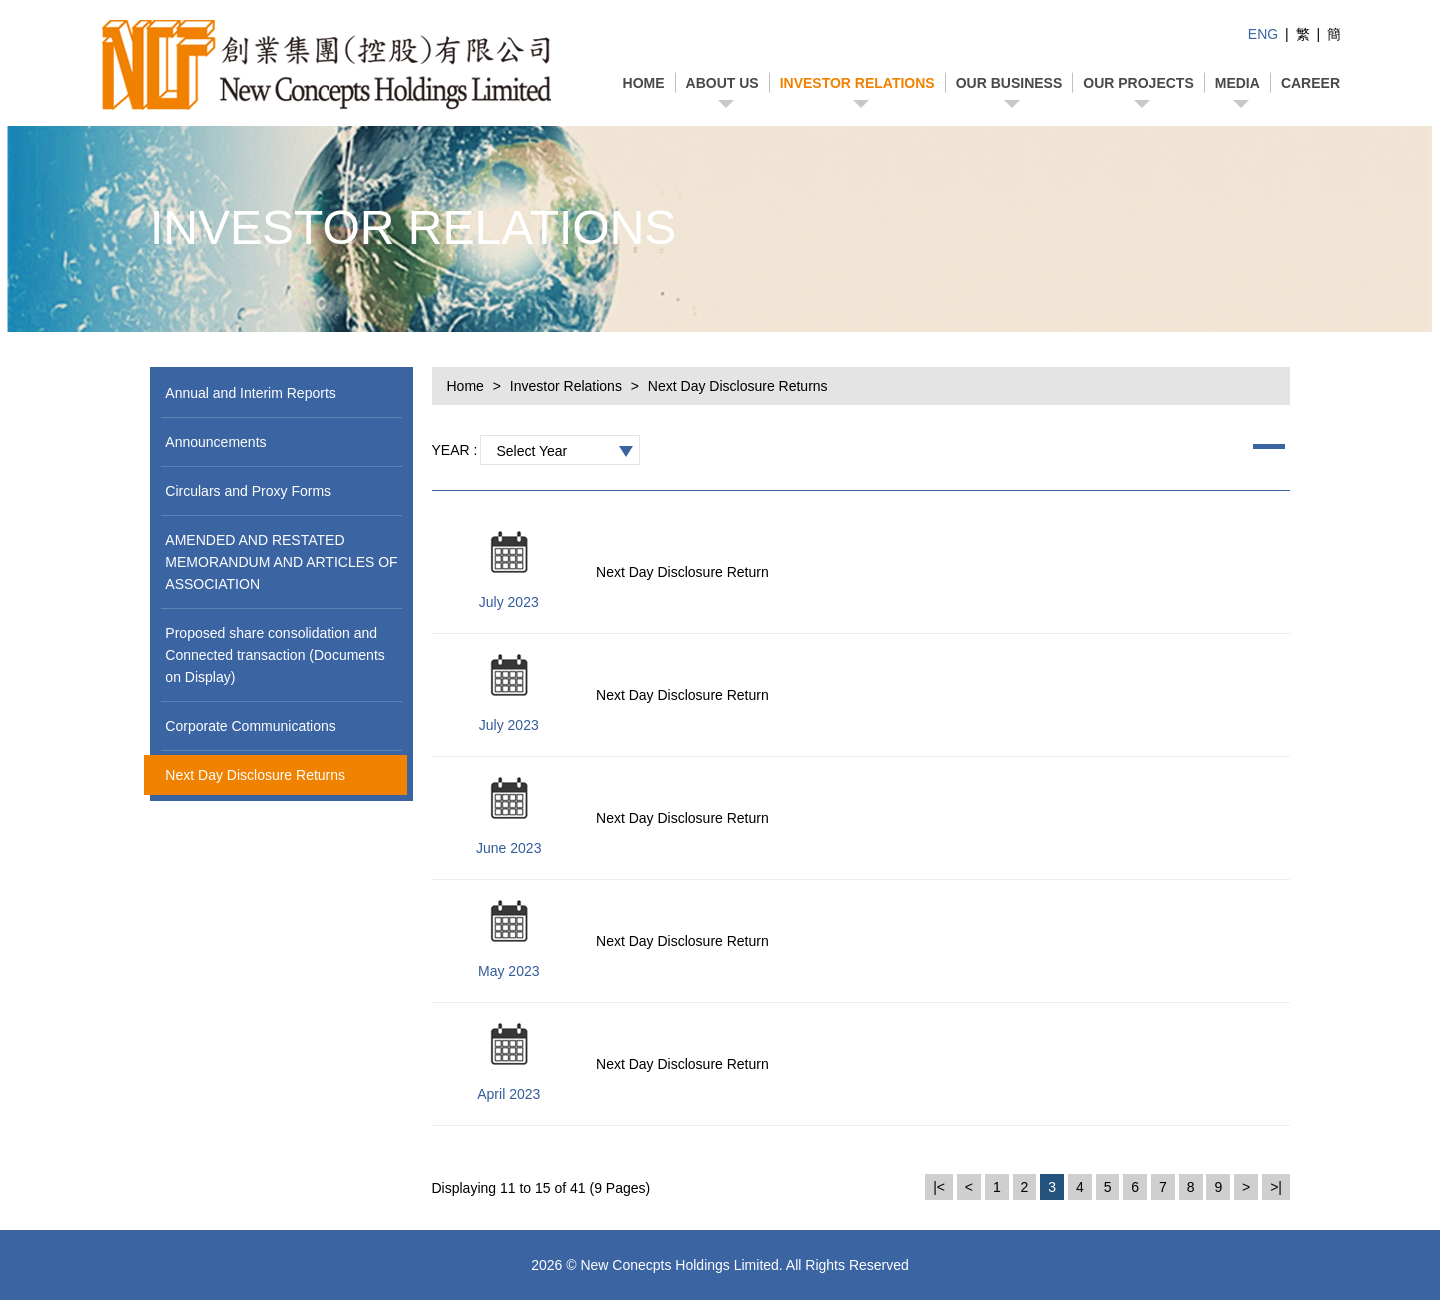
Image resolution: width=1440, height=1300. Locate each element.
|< (939, 1187)
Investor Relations (857, 83)
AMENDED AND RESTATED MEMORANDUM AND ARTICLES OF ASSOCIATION (281, 562)
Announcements (215, 442)
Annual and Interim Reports (250, 393)
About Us (722, 83)
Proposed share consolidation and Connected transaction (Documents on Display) (274, 655)
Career (1310, 83)
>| (1276, 1187)
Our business (1009, 83)
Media (1237, 83)
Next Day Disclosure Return (682, 572)
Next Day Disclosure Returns (255, 775)
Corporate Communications (250, 726)
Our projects (1138, 83)
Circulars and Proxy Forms (248, 491)
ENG (1263, 34)
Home (644, 83)
